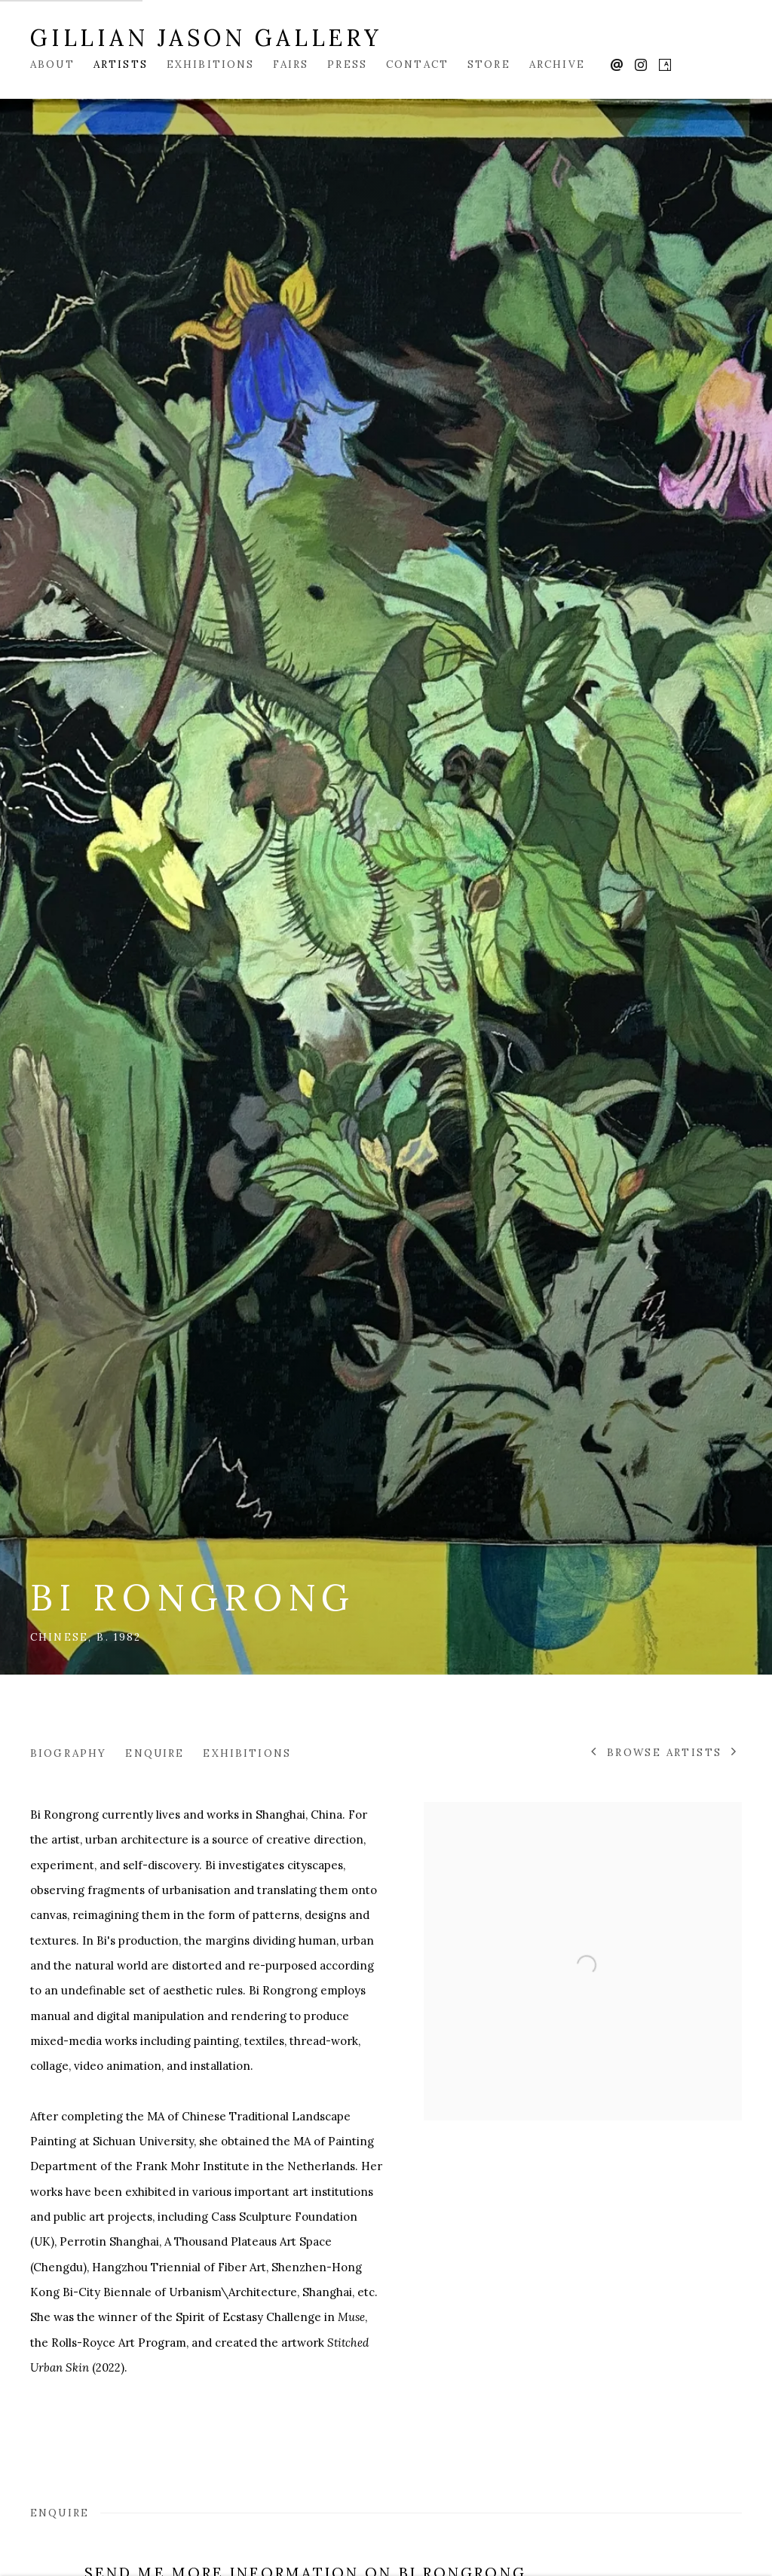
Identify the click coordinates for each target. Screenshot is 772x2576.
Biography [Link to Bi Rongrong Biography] (68, 1753)
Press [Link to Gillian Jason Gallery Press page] (347, 64)
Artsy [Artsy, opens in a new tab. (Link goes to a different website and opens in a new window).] (665, 66)
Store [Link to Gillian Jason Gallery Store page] (488, 64)
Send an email (617, 66)
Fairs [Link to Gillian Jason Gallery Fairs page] (290, 64)
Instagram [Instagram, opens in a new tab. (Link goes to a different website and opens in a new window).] (641, 66)
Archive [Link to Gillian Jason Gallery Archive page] (557, 64)
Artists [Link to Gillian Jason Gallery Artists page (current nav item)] (120, 64)
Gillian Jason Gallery (206, 37)
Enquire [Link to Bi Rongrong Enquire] (154, 1753)
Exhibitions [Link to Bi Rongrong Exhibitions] (247, 1753)
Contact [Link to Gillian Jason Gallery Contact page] (417, 64)
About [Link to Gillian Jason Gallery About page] (52, 64)
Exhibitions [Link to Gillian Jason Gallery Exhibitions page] (211, 64)
